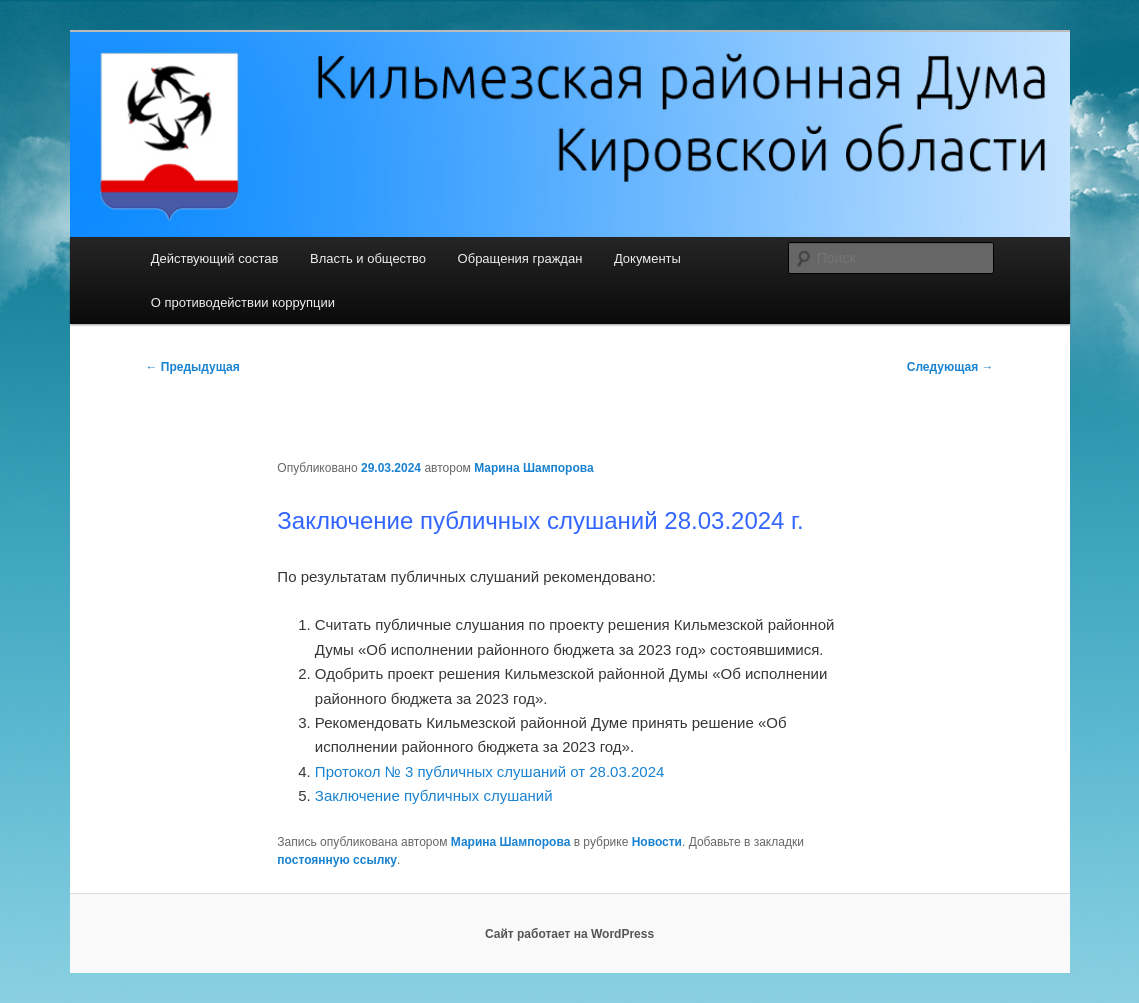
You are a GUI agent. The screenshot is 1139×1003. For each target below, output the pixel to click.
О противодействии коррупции (243, 302)
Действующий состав (215, 258)
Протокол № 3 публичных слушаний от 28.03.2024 (489, 771)
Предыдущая (193, 367)
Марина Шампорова (534, 468)
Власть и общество (368, 258)
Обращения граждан (520, 258)
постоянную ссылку (337, 860)
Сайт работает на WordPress (569, 934)
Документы (647, 258)
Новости (657, 842)
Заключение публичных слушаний (436, 795)
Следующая (950, 367)
